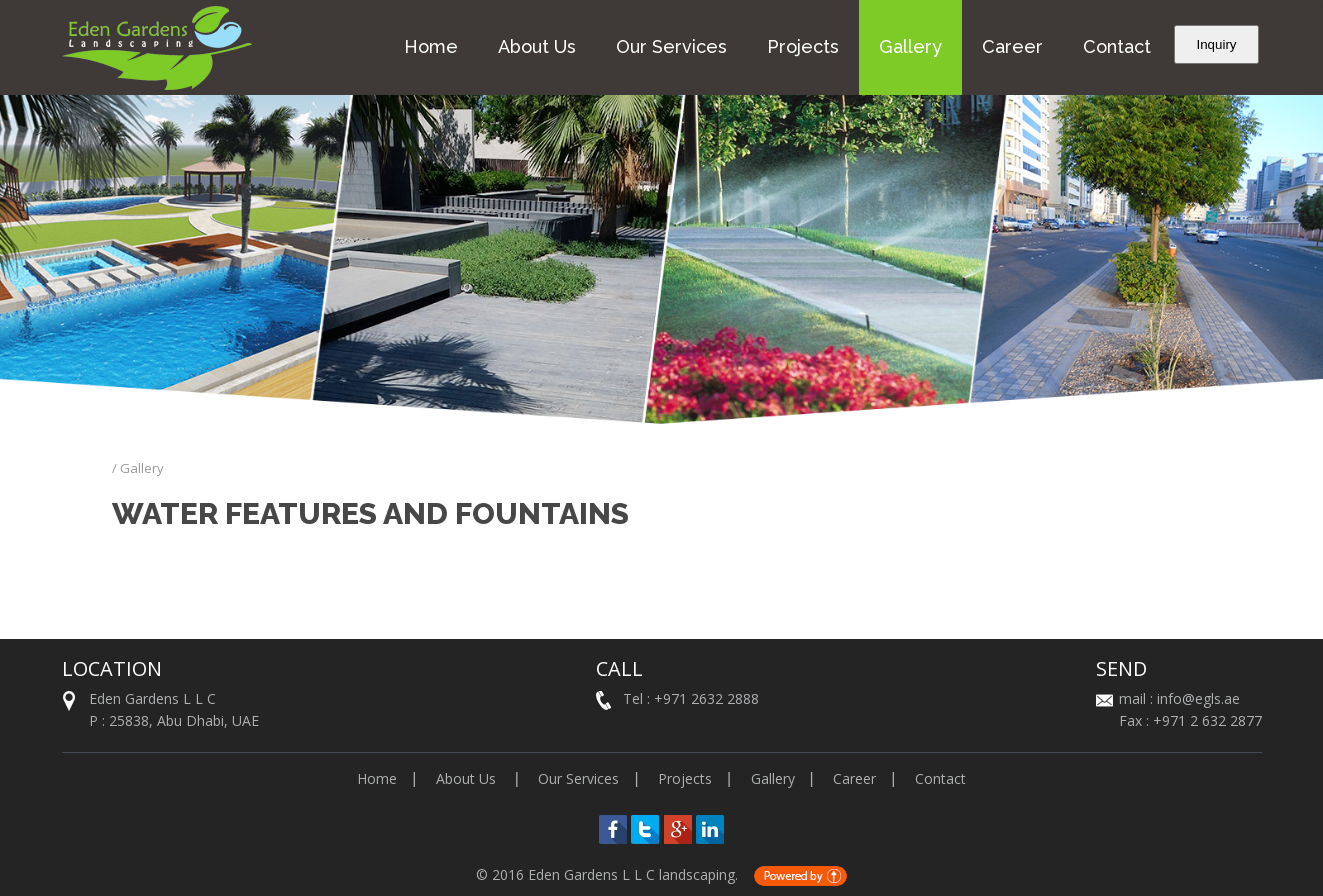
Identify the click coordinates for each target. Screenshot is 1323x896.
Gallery (910, 46)
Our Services (671, 46)
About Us (537, 46)
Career (1012, 46)
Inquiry (1216, 44)
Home (431, 46)
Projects (803, 46)
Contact (1117, 46)
